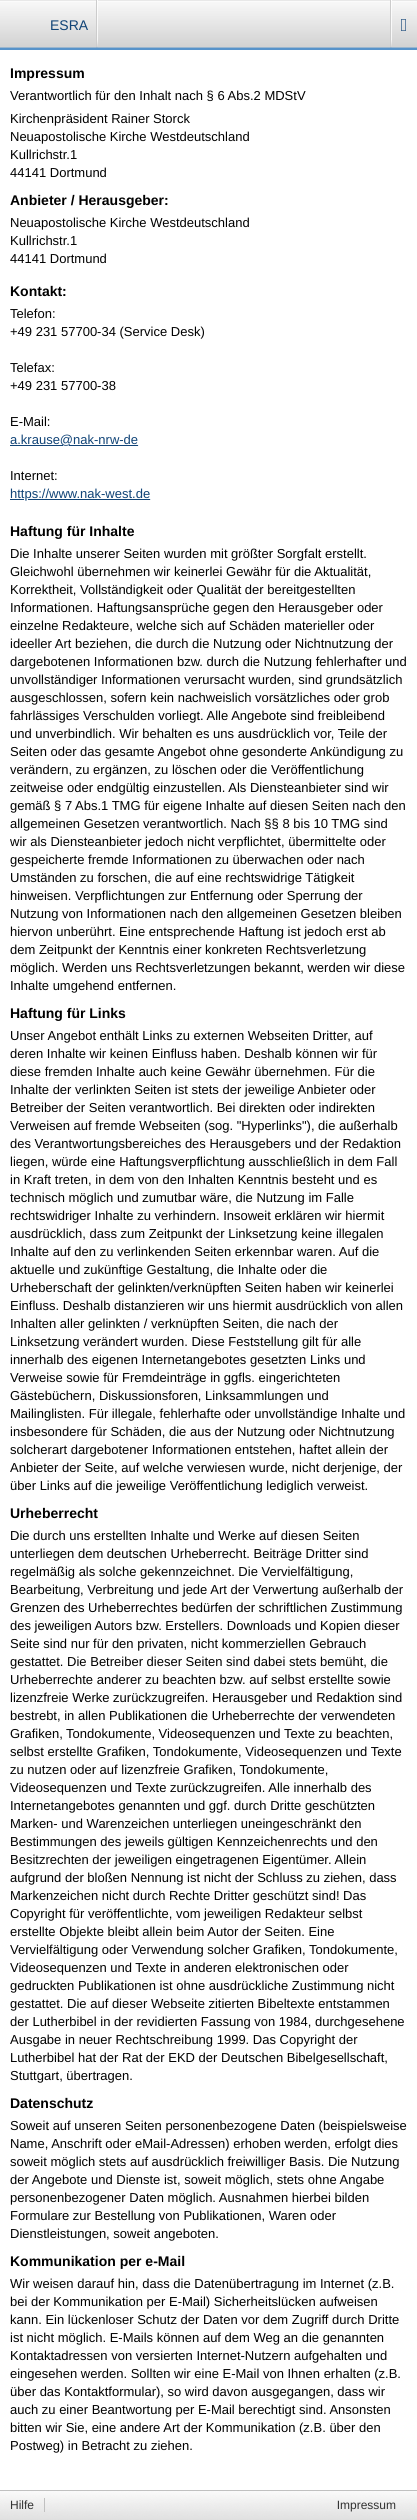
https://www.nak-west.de (80, 493)
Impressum (366, 2505)
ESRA (69, 25)
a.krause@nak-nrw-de (74, 439)
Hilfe (22, 2505)
